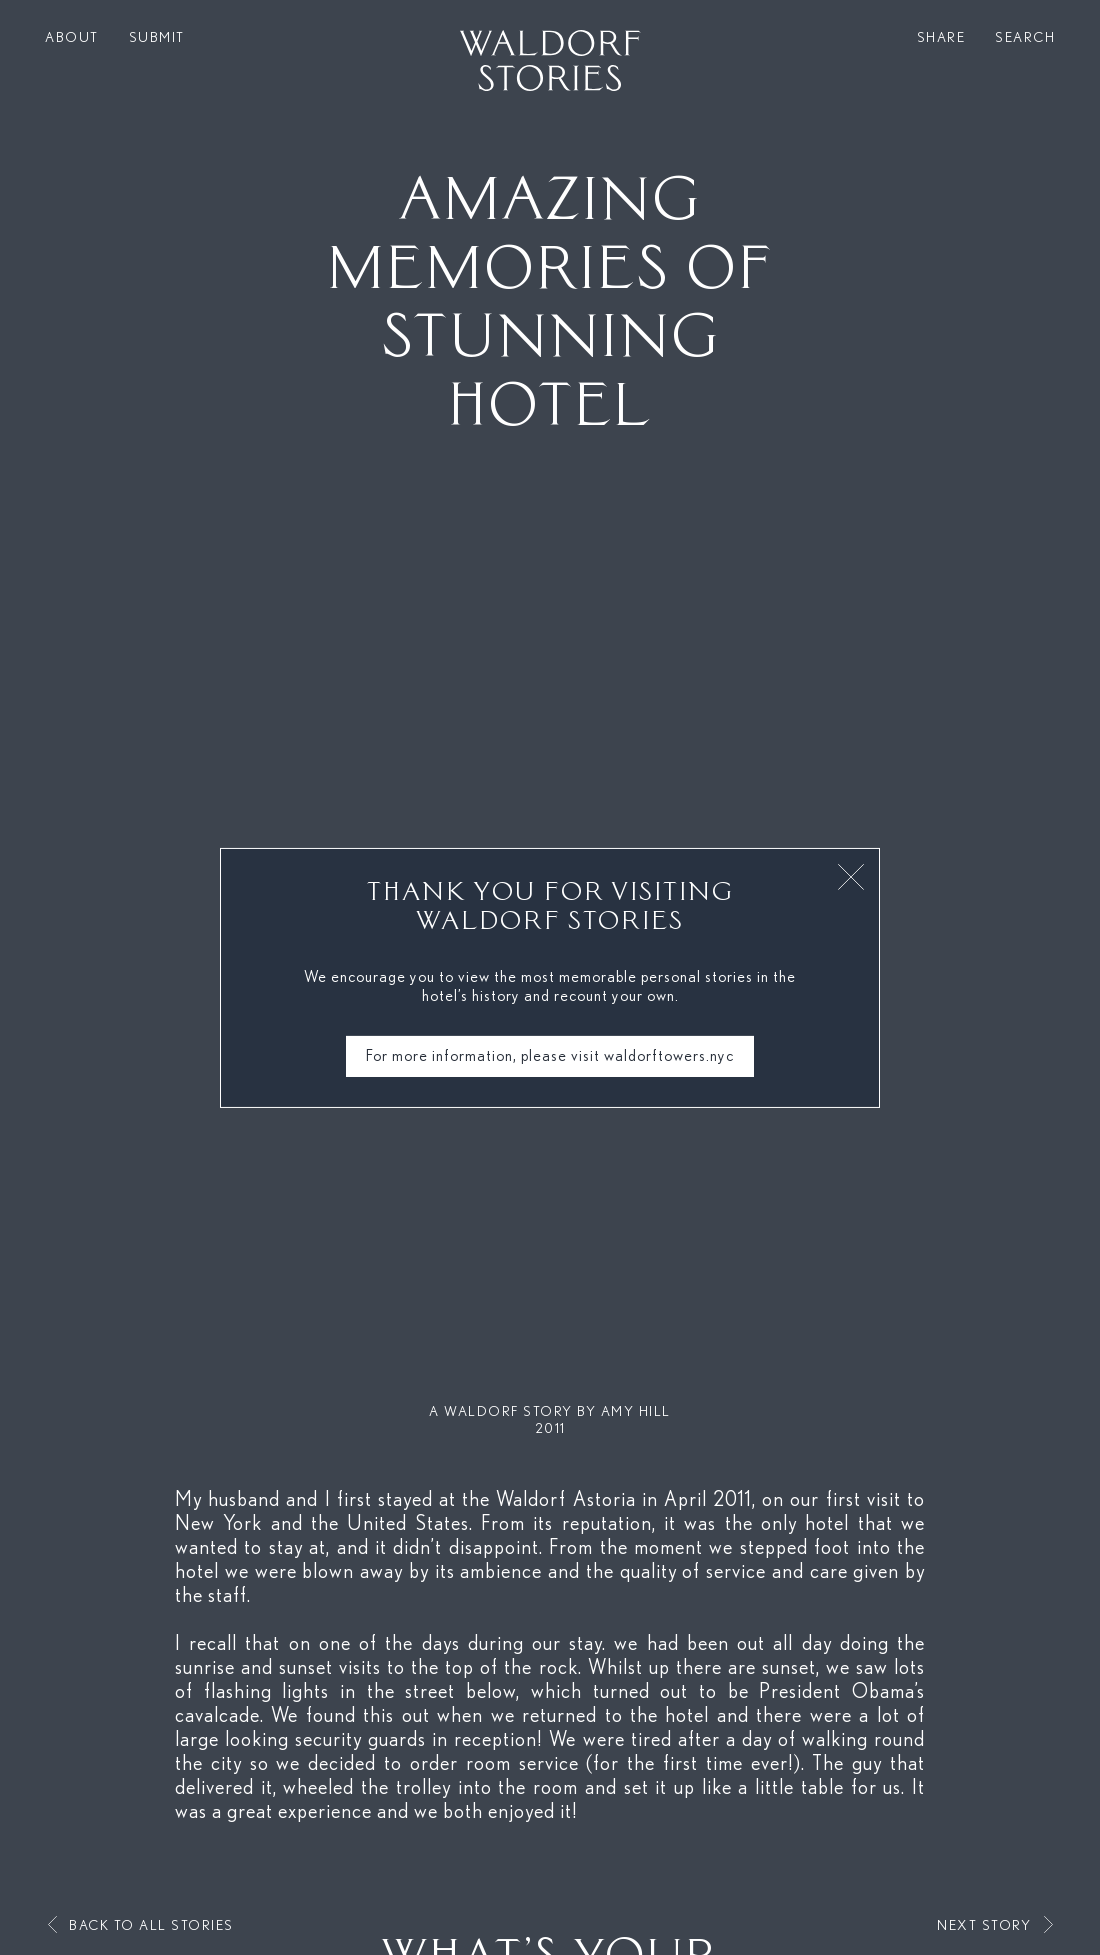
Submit (157, 38)
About (72, 38)
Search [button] (1025, 38)
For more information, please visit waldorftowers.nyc (550, 1056)
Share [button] (941, 38)
